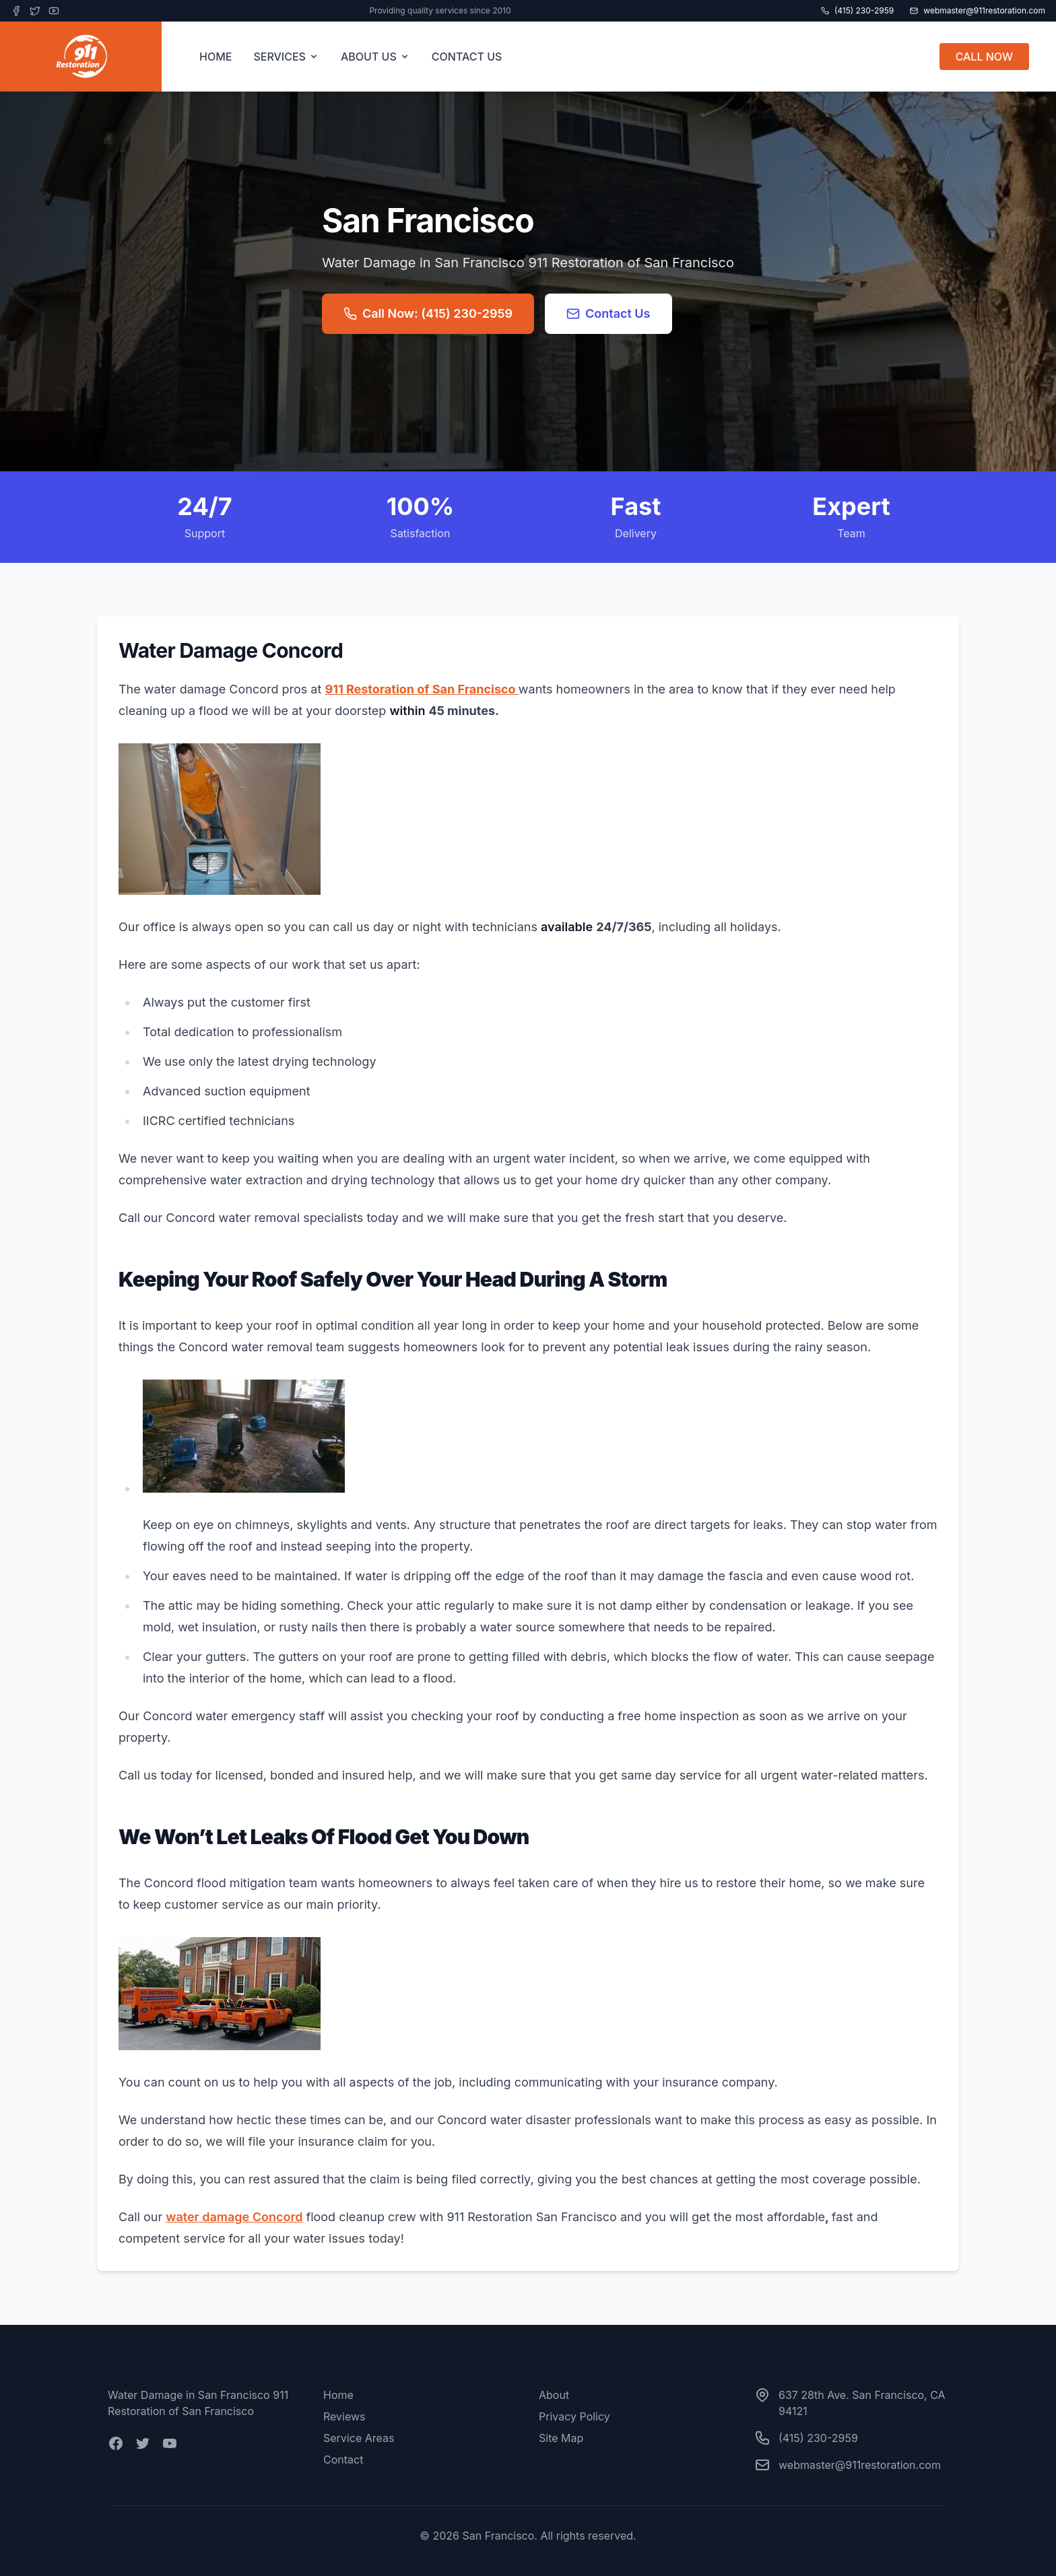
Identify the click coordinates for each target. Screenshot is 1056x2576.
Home (338, 2395)
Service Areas (358, 2438)
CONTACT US (467, 56)
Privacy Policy (574, 2416)
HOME (215, 56)
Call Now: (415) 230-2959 (428, 313)
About (554, 2395)
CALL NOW (984, 56)
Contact (343, 2459)
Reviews (344, 2416)
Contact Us (608, 313)
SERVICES (286, 56)
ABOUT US (375, 56)
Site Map (561, 2438)
